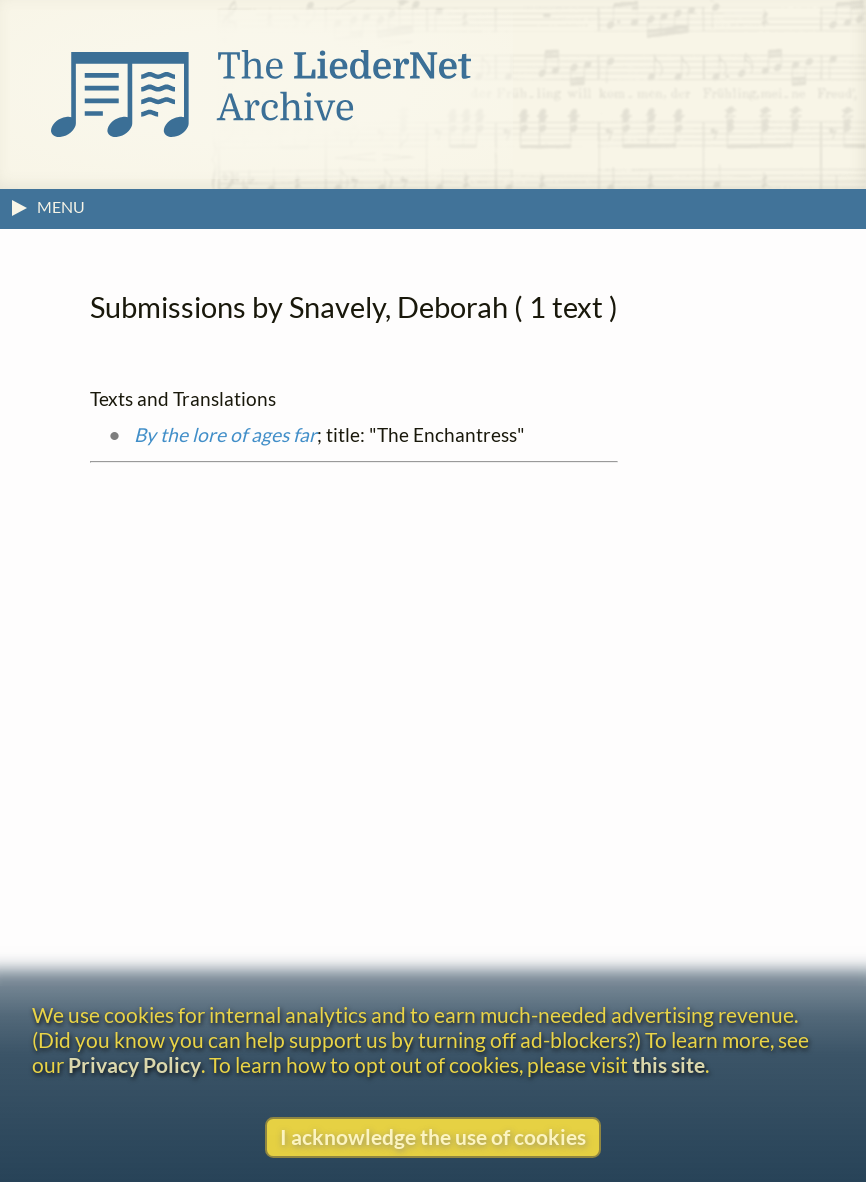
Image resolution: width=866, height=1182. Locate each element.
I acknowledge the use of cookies (433, 1136)
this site (668, 1064)
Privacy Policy (134, 1064)
